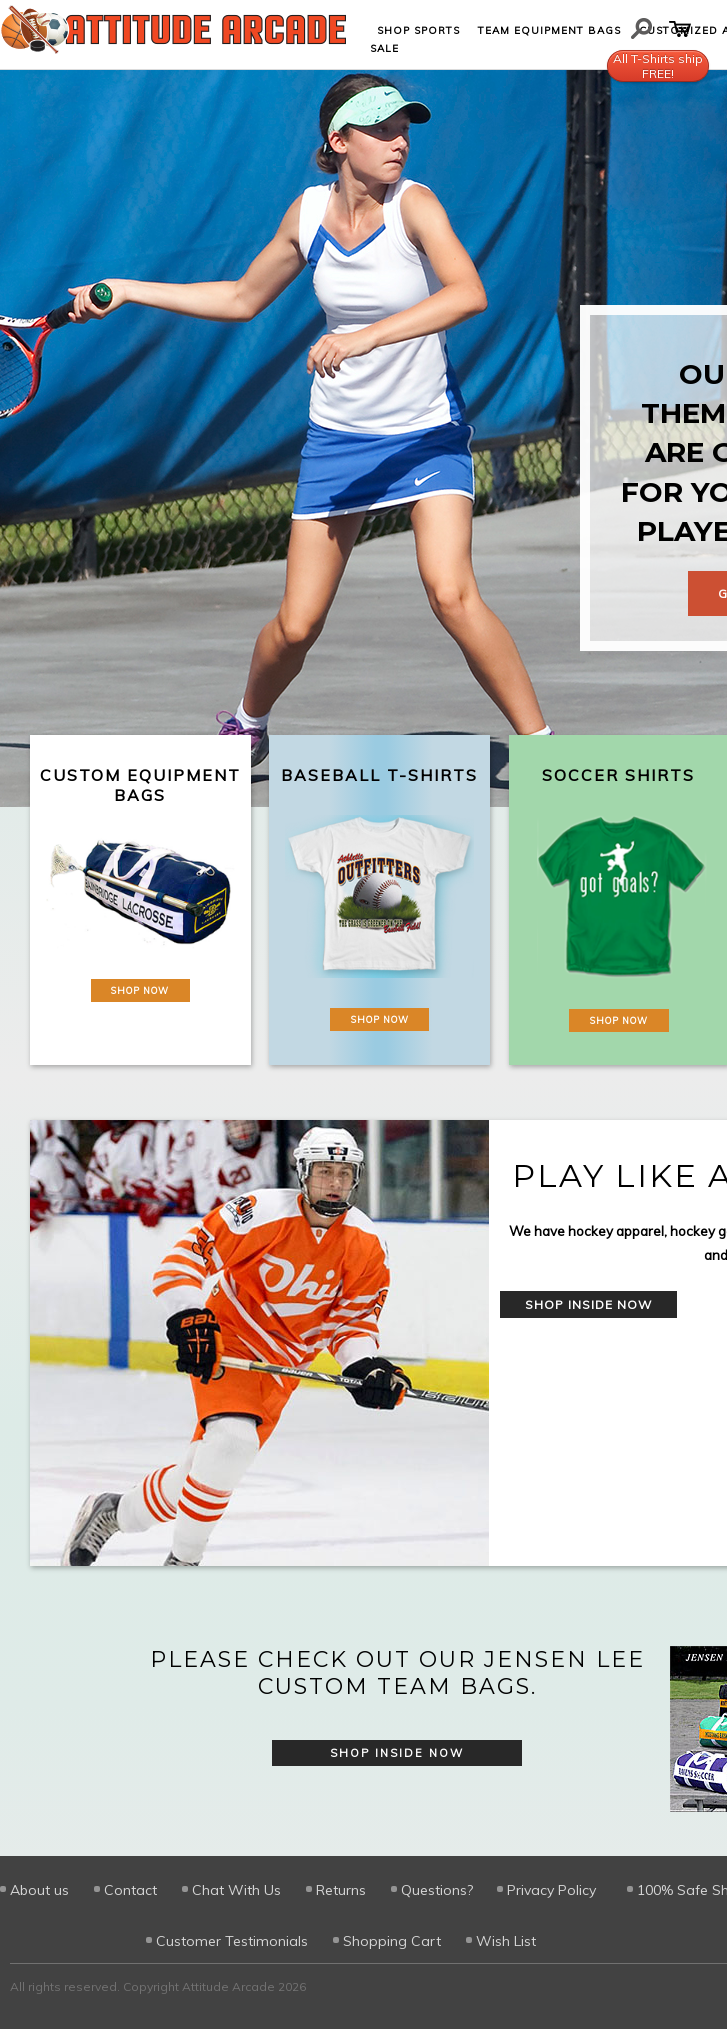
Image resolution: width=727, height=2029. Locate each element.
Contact (130, 1890)
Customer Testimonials (232, 1941)
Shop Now (140, 990)
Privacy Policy (551, 1890)
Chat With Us (236, 1890)
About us (39, 1890)
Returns (341, 1890)
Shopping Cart (392, 1941)
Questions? (437, 1890)
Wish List (506, 1941)
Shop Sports (418, 30)
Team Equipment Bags (549, 30)
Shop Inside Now (588, 1304)
